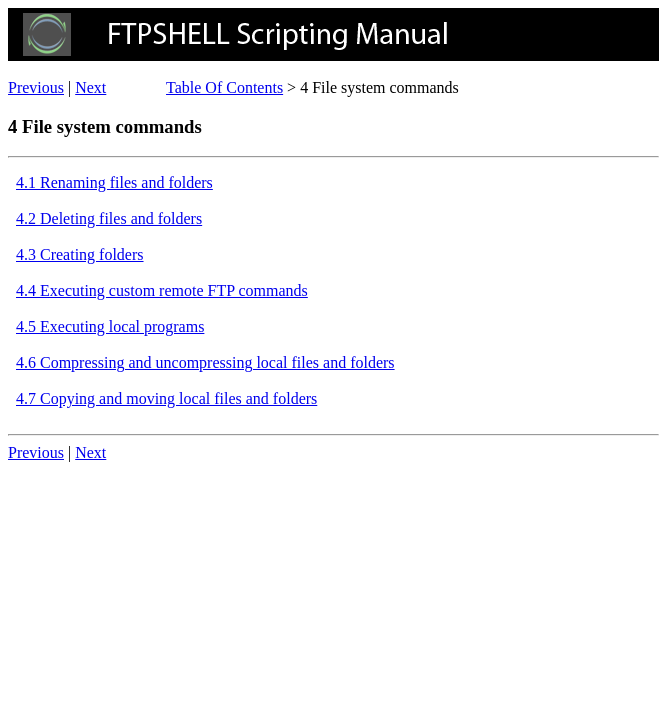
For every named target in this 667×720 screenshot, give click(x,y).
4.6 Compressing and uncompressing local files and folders (205, 362)
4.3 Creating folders (80, 254)
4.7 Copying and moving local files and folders (166, 398)
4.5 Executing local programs (110, 326)
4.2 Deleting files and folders (109, 218)
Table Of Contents (224, 87)
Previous (36, 87)
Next (90, 87)
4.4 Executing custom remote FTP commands (162, 290)
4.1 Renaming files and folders (114, 182)
